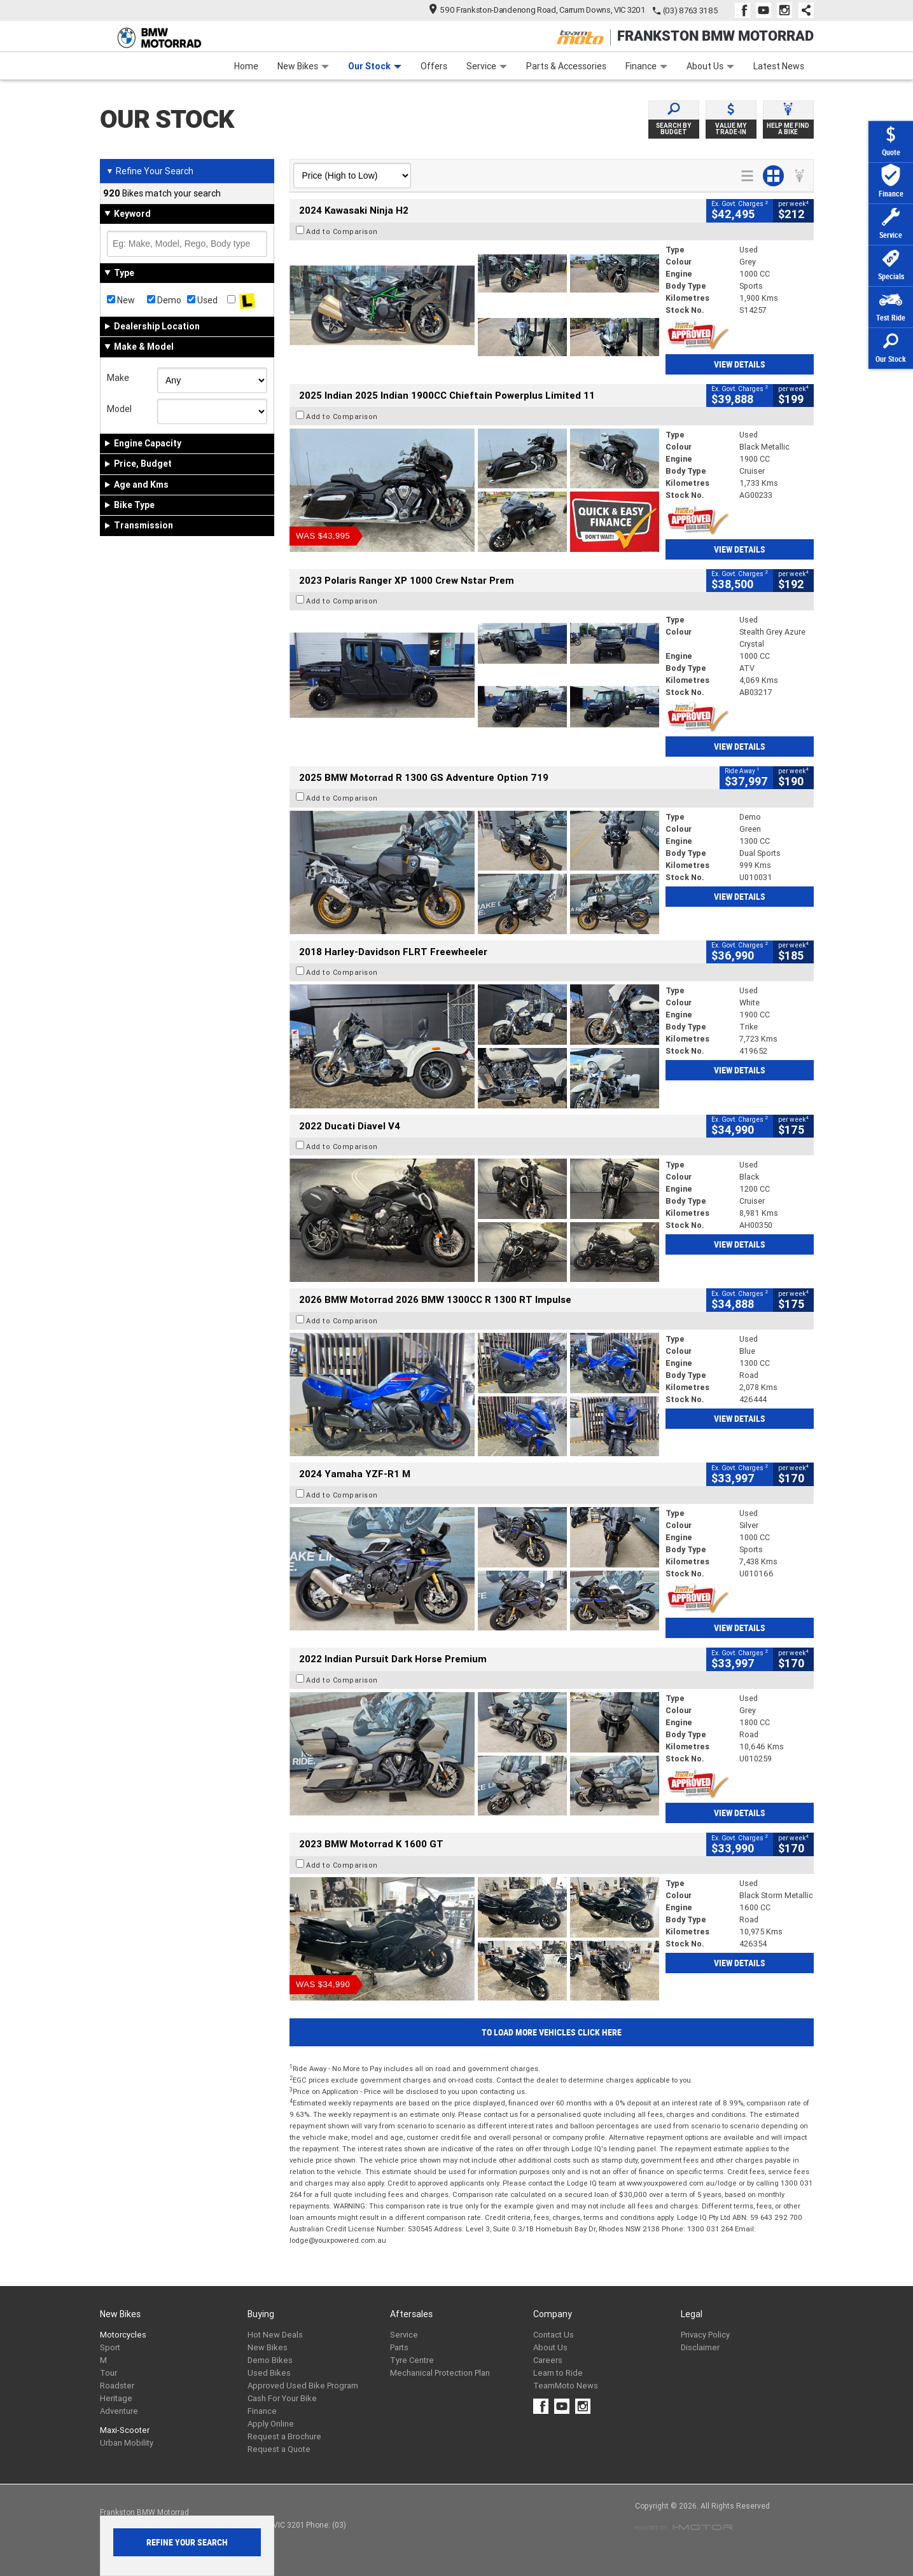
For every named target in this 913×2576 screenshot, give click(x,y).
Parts (399, 2347)
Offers (434, 66)
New (121, 300)
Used (202, 300)
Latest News (778, 66)
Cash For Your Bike (282, 2398)
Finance (646, 66)
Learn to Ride (558, 2372)
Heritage (116, 2398)
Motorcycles (123, 2334)
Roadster (117, 2385)
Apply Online (270, 2423)
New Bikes (303, 66)
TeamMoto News (565, 2385)
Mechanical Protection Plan (440, 2372)
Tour (108, 2372)
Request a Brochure (284, 2436)
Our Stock (374, 66)
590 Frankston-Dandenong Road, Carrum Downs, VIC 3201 (537, 9)
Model (119, 409)
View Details (739, 364)
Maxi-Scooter (125, 2430)
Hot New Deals (275, 2334)
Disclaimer (700, 2347)
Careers (547, 2360)
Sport (110, 2347)
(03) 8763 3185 (690, 10)
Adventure (119, 2411)
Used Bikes (269, 2372)
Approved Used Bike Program (302, 2385)
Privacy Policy (705, 2334)
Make (118, 377)
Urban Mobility (126, 2442)
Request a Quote (278, 2449)
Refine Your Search (149, 171)
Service (486, 66)
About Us (710, 66)
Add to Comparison (342, 231)
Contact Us (553, 2334)
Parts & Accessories (566, 66)
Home (246, 66)
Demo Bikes (270, 2360)
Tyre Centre (412, 2360)
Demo (164, 300)
